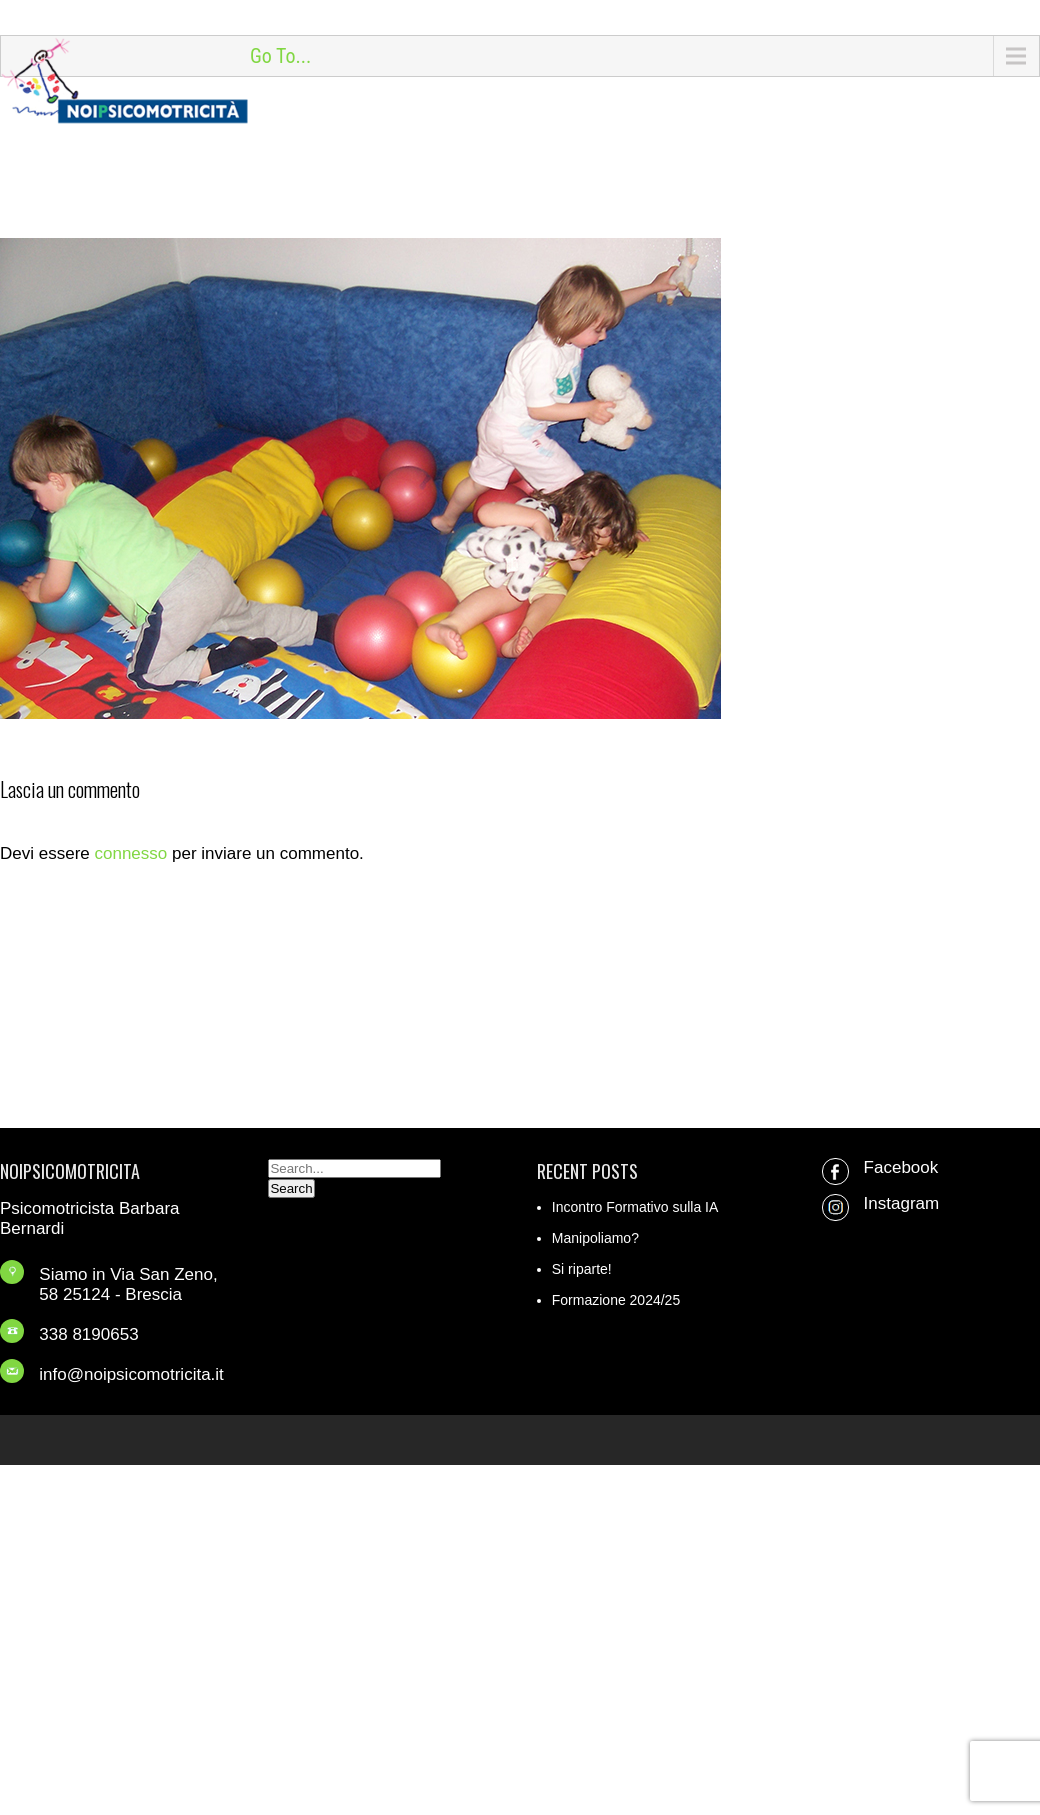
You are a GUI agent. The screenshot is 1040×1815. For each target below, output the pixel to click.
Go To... (280, 56)
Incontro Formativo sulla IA (635, 1207)
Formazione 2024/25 (616, 1300)
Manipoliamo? (595, 1238)
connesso (130, 853)
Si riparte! (582, 1269)
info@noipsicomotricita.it (131, 1374)
